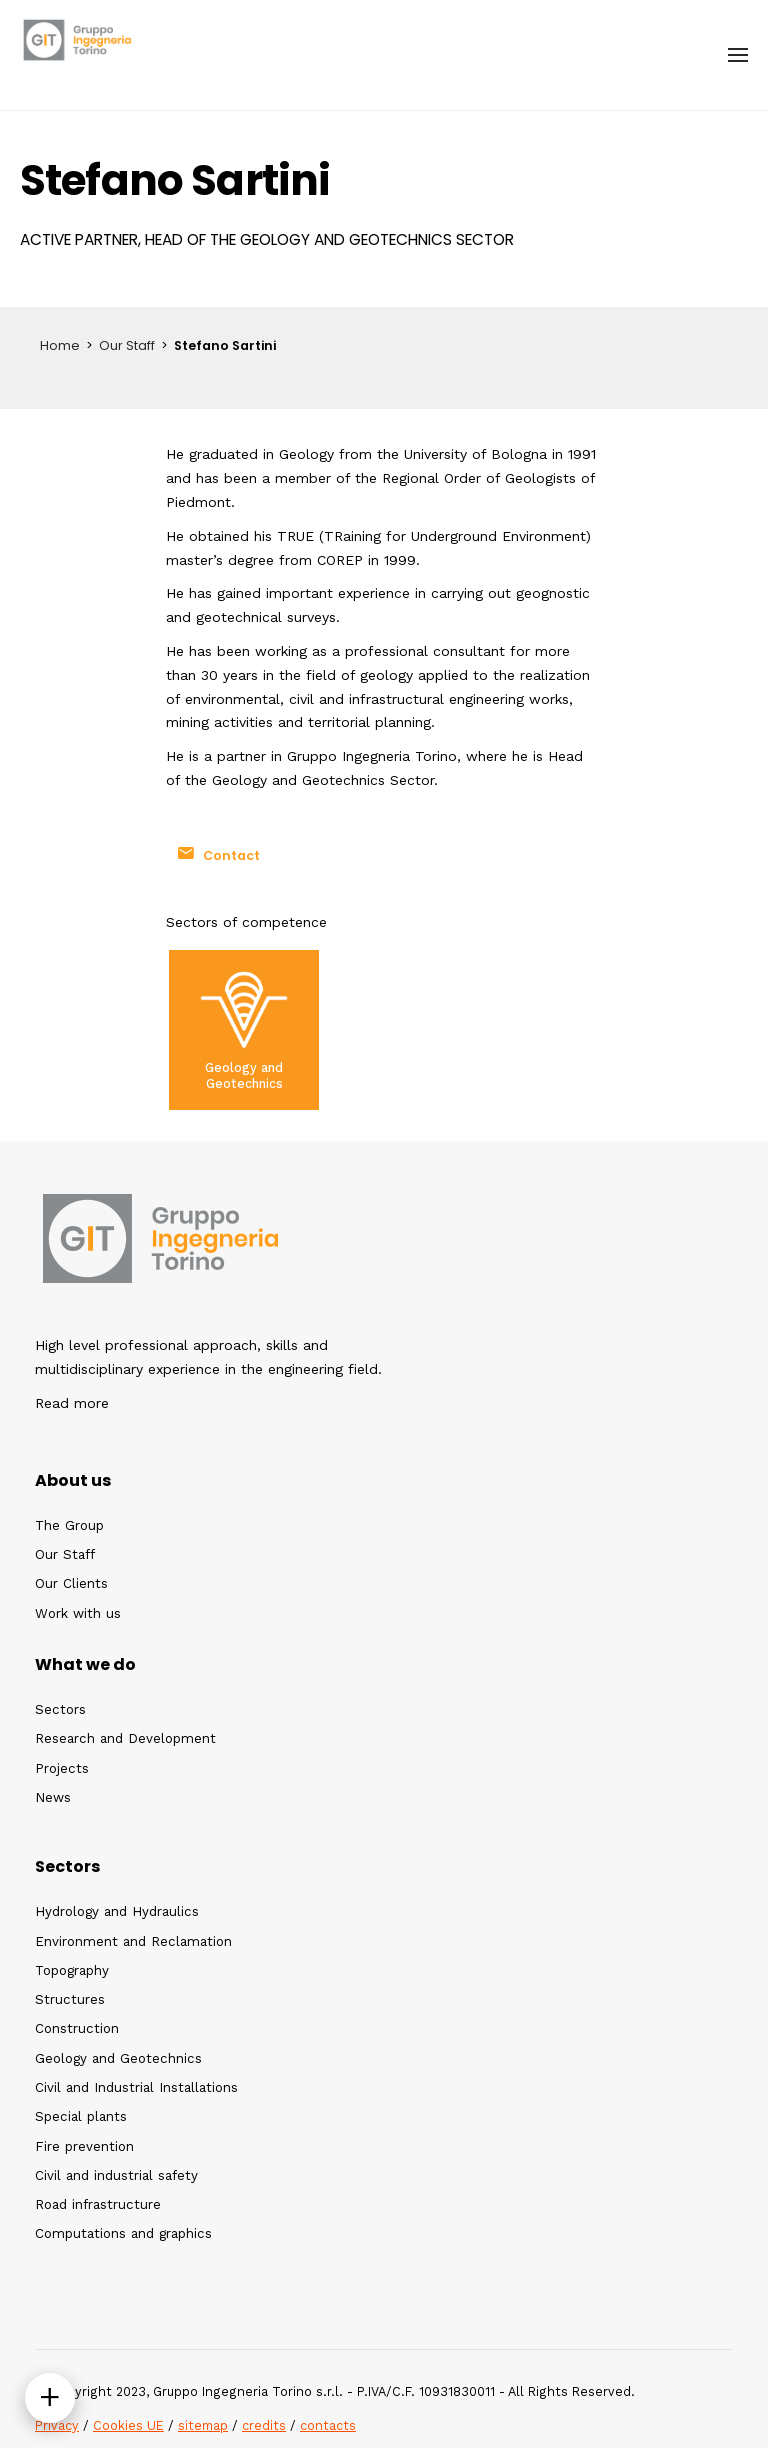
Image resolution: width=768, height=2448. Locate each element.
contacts (328, 2425)
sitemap (203, 2425)
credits (264, 2425)
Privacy (57, 2425)
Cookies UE (128, 2425)
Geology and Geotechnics (244, 1075)
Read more (72, 1403)
